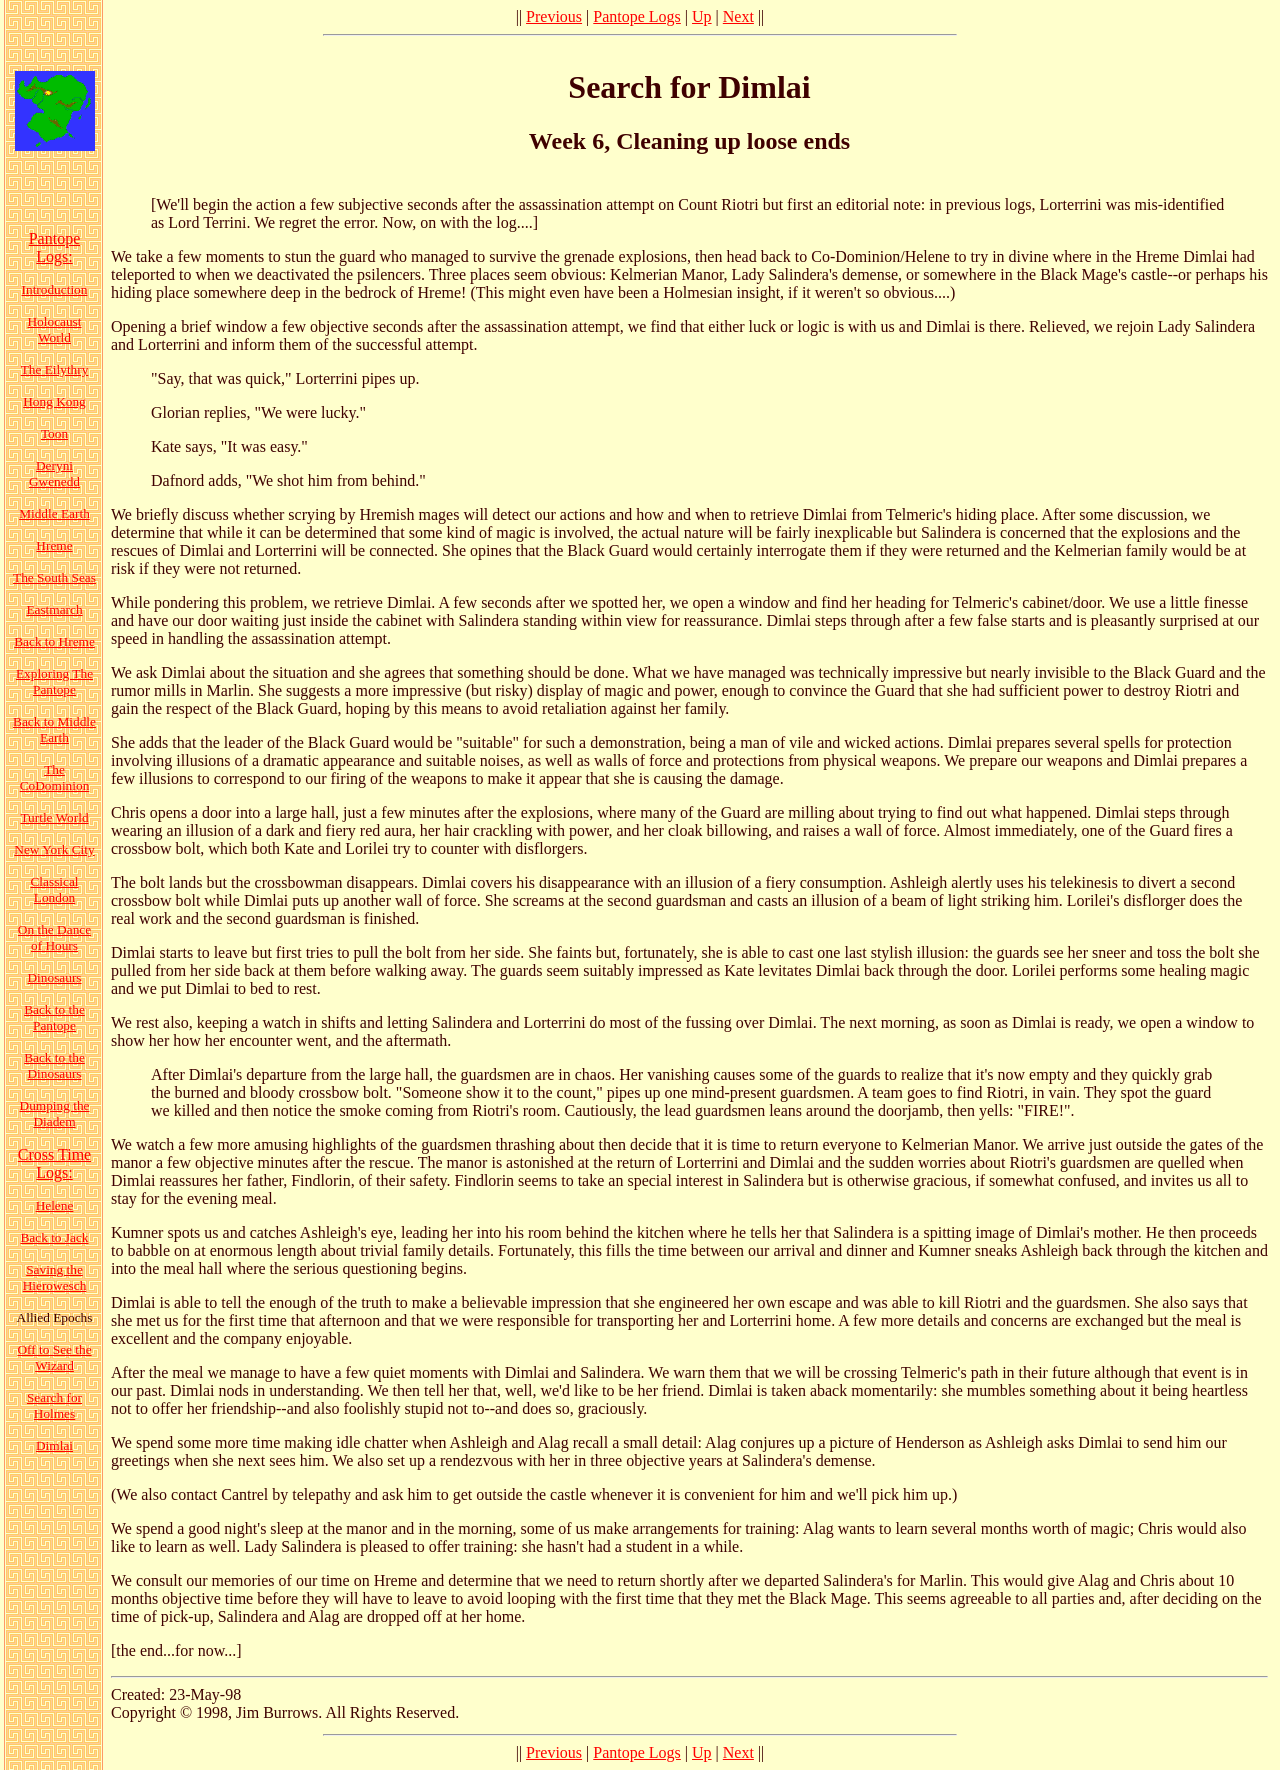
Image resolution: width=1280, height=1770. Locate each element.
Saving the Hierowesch (55, 1277)
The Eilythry (55, 369)
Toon (54, 433)
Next (738, 16)
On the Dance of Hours (54, 937)
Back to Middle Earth (54, 729)
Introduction (55, 289)
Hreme (54, 545)
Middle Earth (54, 513)
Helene (55, 1205)
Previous (554, 16)
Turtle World (54, 817)
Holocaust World (54, 329)
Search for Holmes (54, 1405)
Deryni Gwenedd (54, 473)
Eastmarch (54, 609)
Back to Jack (54, 1237)
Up (702, 16)
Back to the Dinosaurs (54, 1065)
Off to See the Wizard (54, 1357)
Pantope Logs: (55, 247)
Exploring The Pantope (54, 681)
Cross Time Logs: (54, 1163)
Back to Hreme (54, 641)
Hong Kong (54, 401)
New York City (54, 849)
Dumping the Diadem (55, 1113)
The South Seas (54, 577)
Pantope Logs (637, 16)
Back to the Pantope (54, 1017)
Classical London (54, 889)
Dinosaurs (54, 977)
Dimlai (54, 1445)
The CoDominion (55, 777)
